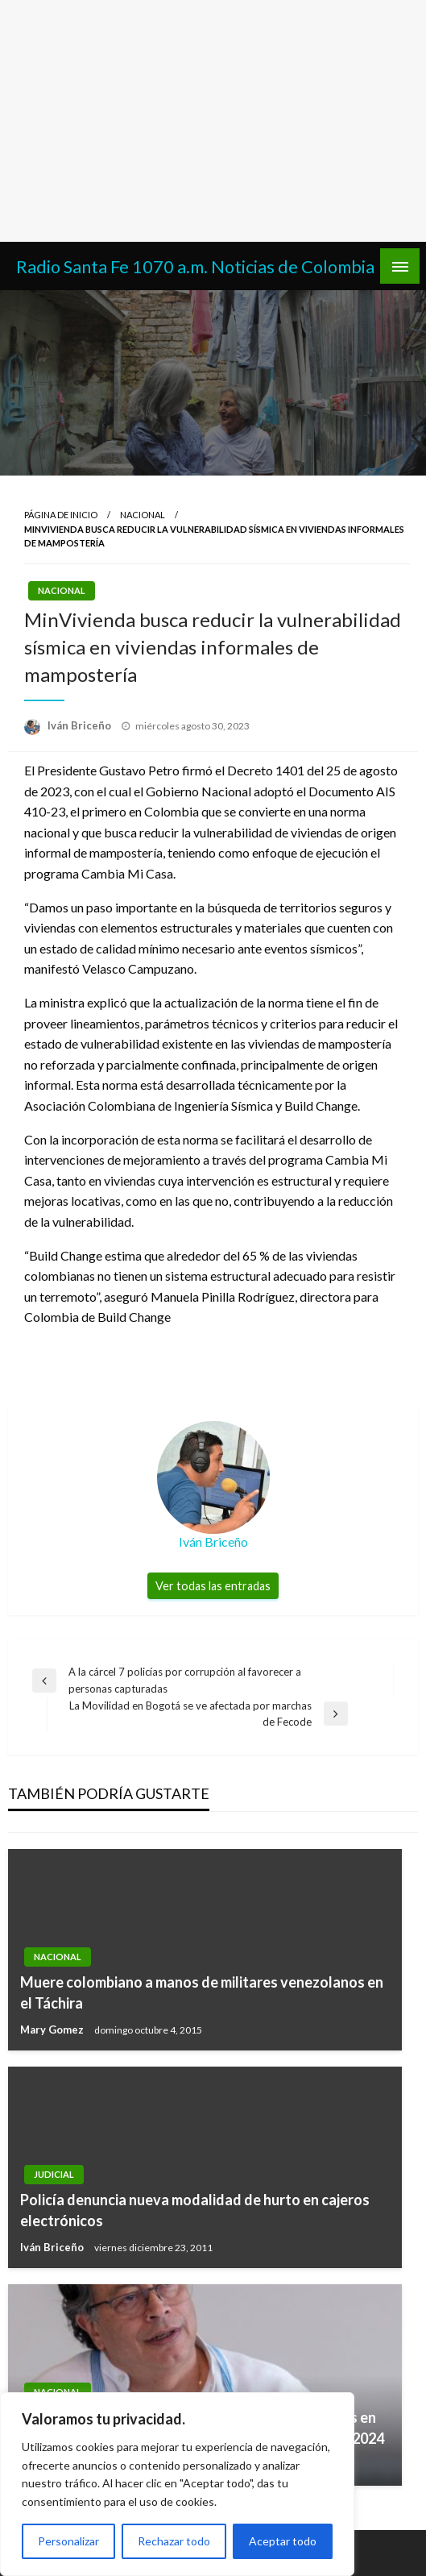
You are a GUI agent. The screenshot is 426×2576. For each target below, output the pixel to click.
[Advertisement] (213, 121)
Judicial (54, 2174)
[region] (177, 2484)
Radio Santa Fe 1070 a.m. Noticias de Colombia (195, 266)
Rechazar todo (174, 2541)
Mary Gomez (53, 2029)
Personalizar (68, 2541)
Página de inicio (60, 514)
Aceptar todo (282, 2541)
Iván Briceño (81, 725)
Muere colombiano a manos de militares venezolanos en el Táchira (201, 1992)
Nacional (142, 514)
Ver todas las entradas (213, 1586)
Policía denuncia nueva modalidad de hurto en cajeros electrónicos (195, 2210)
